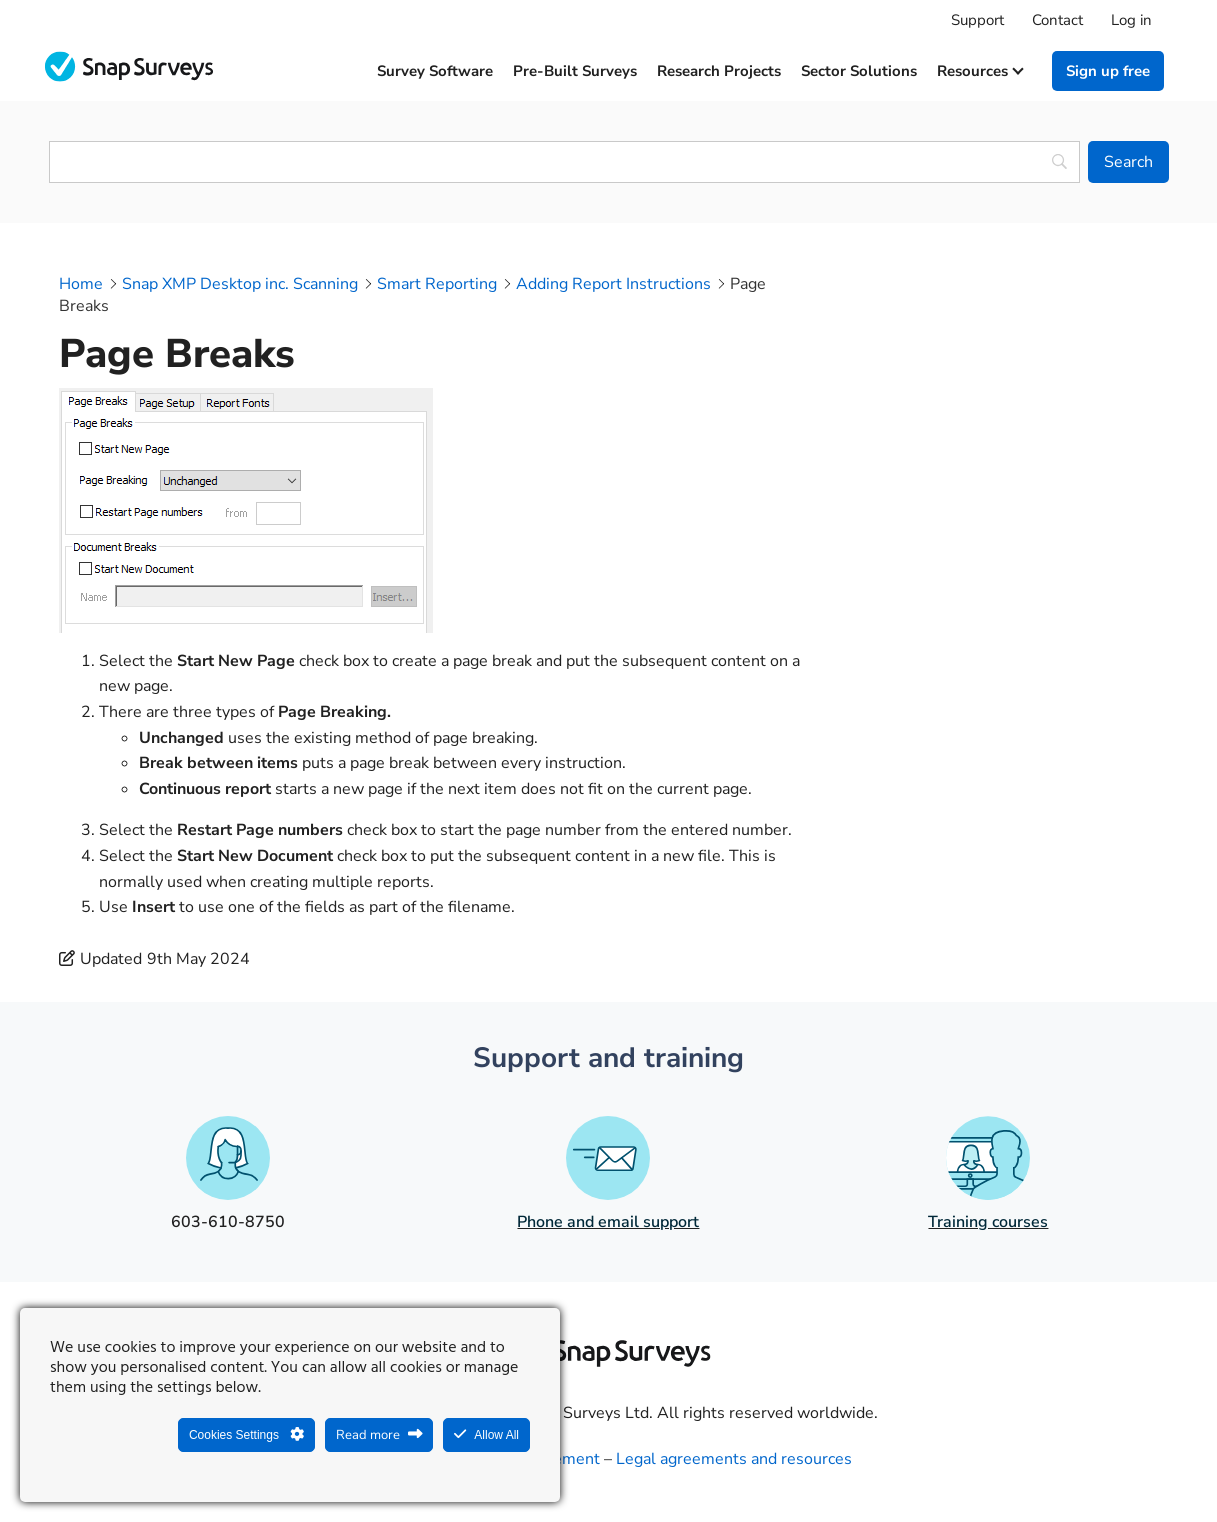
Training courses (988, 1222)
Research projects (719, 71)
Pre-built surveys (575, 71)
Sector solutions (859, 71)
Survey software (435, 71)
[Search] (1128, 162)
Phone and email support (608, 1222)
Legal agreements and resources (734, 1459)
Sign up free (1108, 71)
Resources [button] (979, 71)
